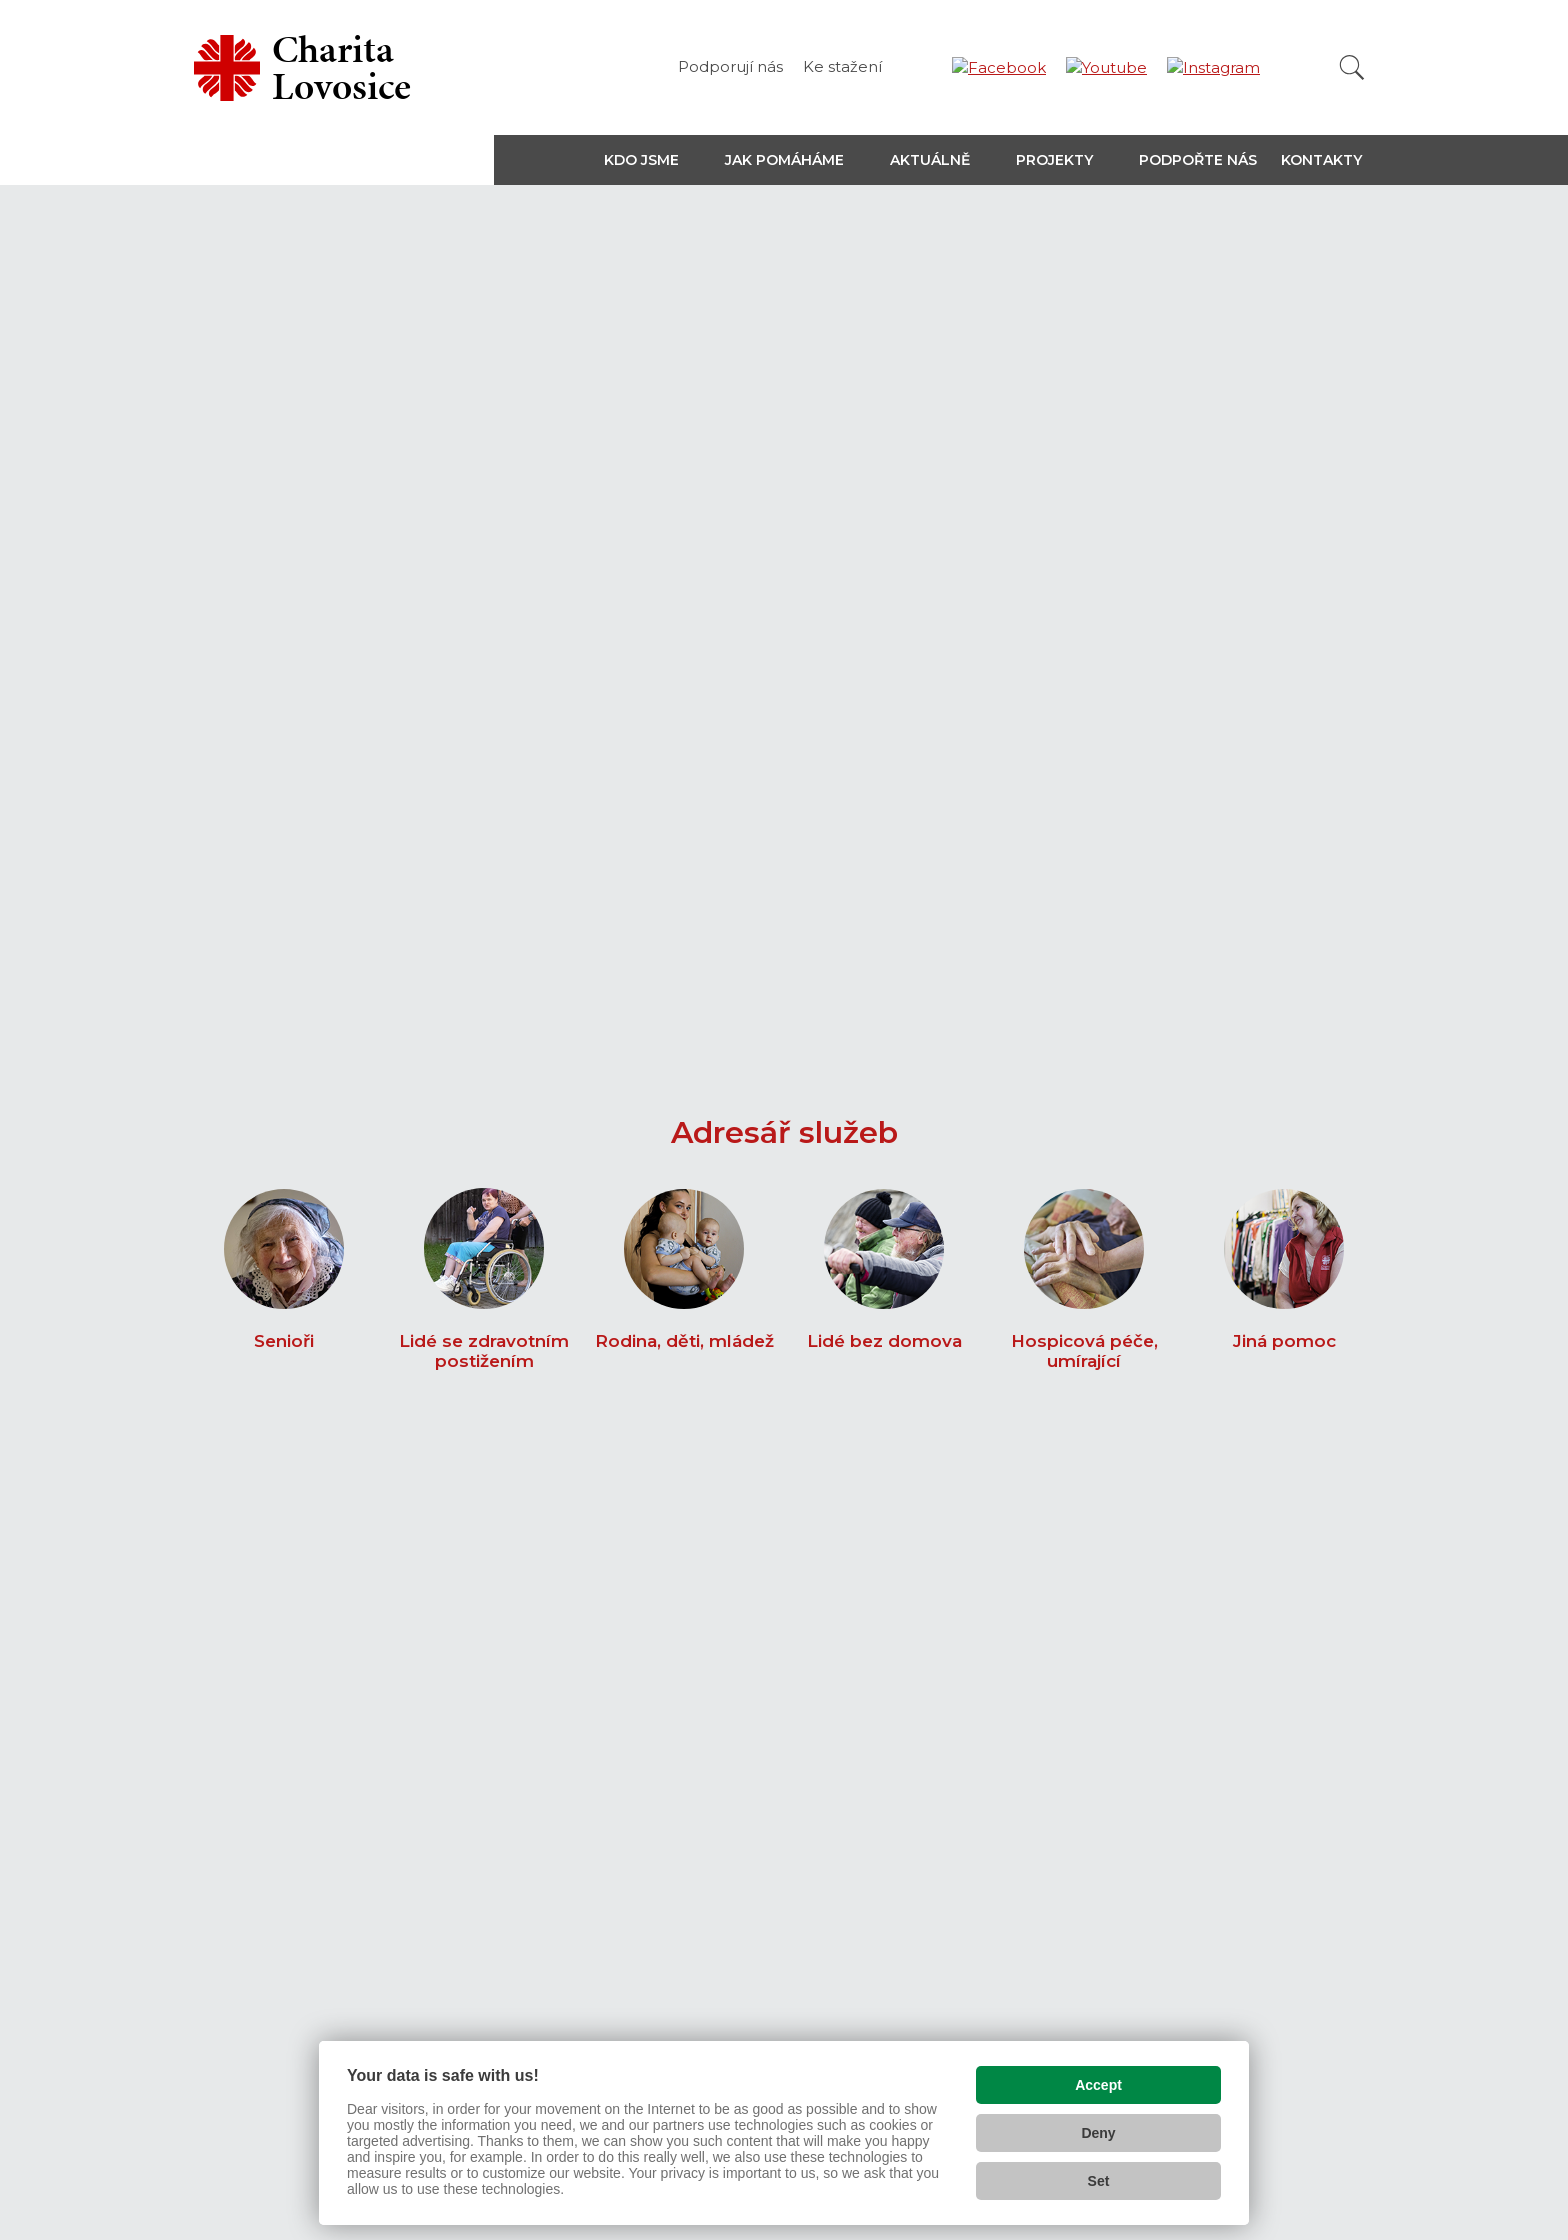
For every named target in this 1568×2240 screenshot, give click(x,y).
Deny (1098, 2128)
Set (1099, 2176)
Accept (1098, 2080)
